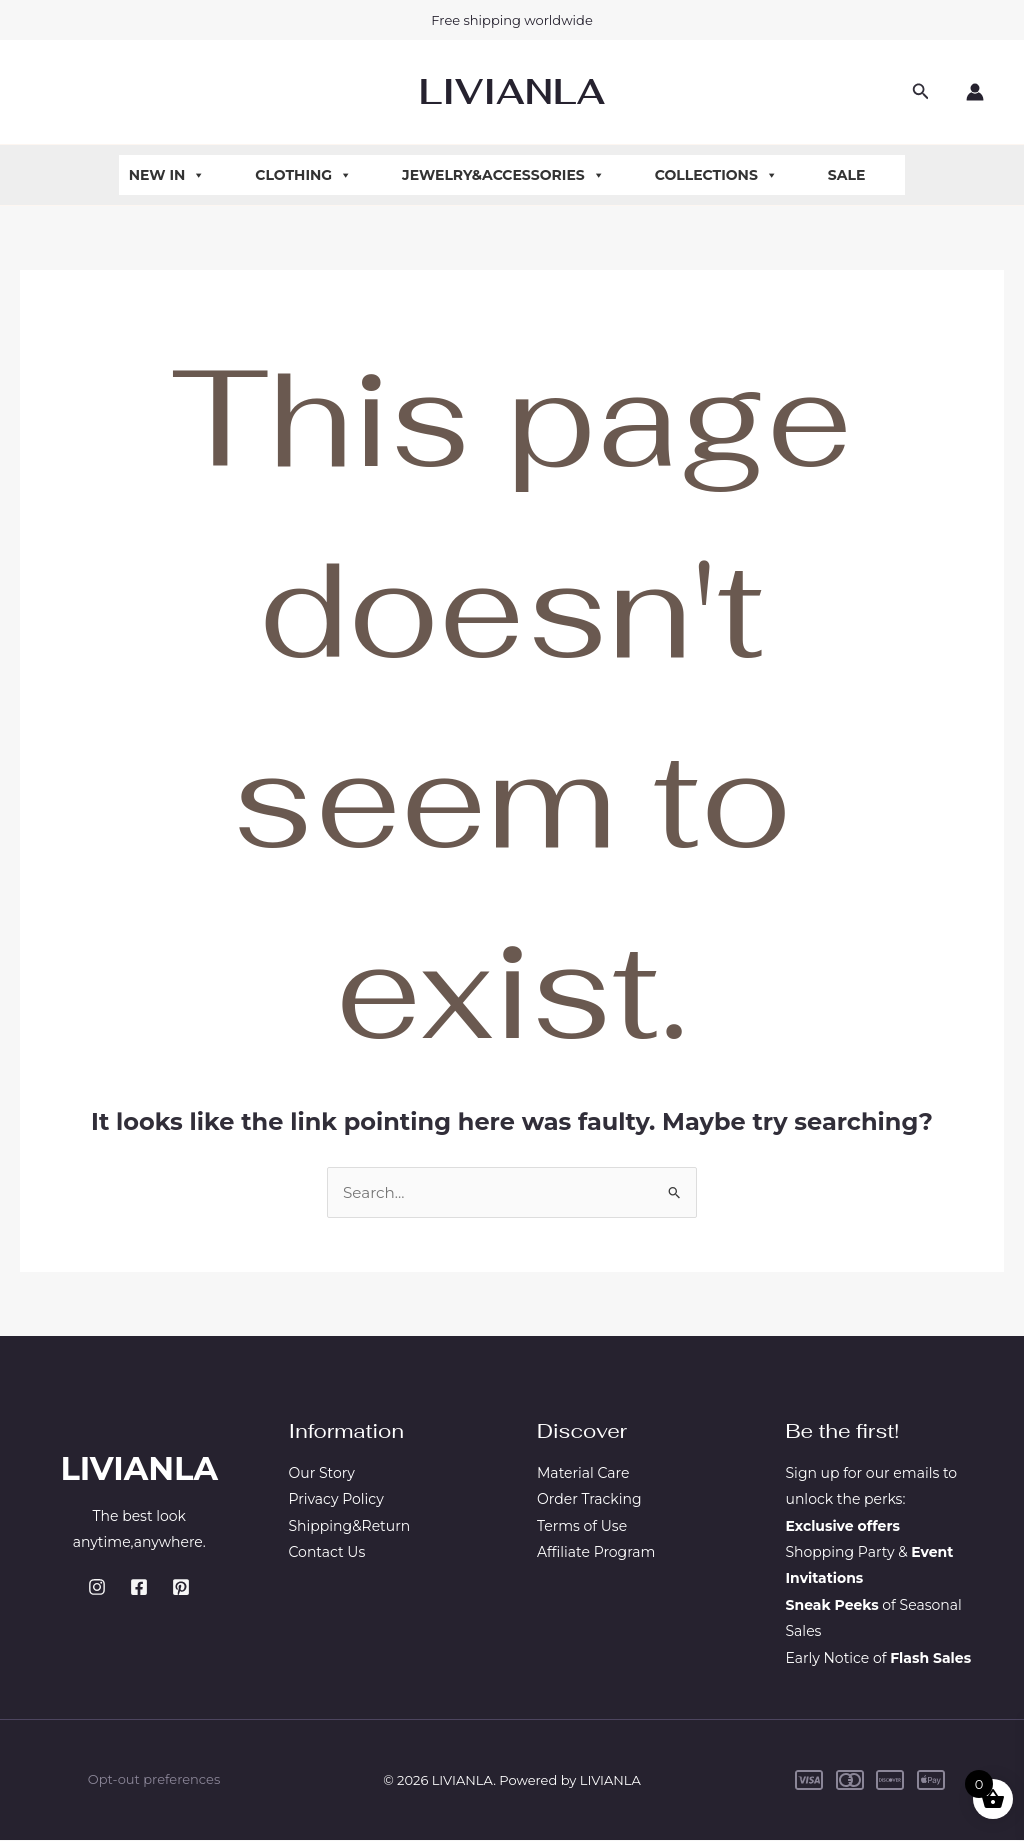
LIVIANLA (512, 91)
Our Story (322, 1474)
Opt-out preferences (154, 1781)
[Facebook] (139, 1589)
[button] (921, 92)
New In (167, 175)
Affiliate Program (596, 1553)
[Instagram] (97, 1589)
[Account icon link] (975, 92)
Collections (716, 175)
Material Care (583, 1474)
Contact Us (327, 1553)
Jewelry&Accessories (503, 175)
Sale (847, 175)
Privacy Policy (336, 1501)
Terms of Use (582, 1527)
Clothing (303, 175)
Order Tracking (589, 1501)
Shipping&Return (350, 1527)
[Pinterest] (181, 1589)
